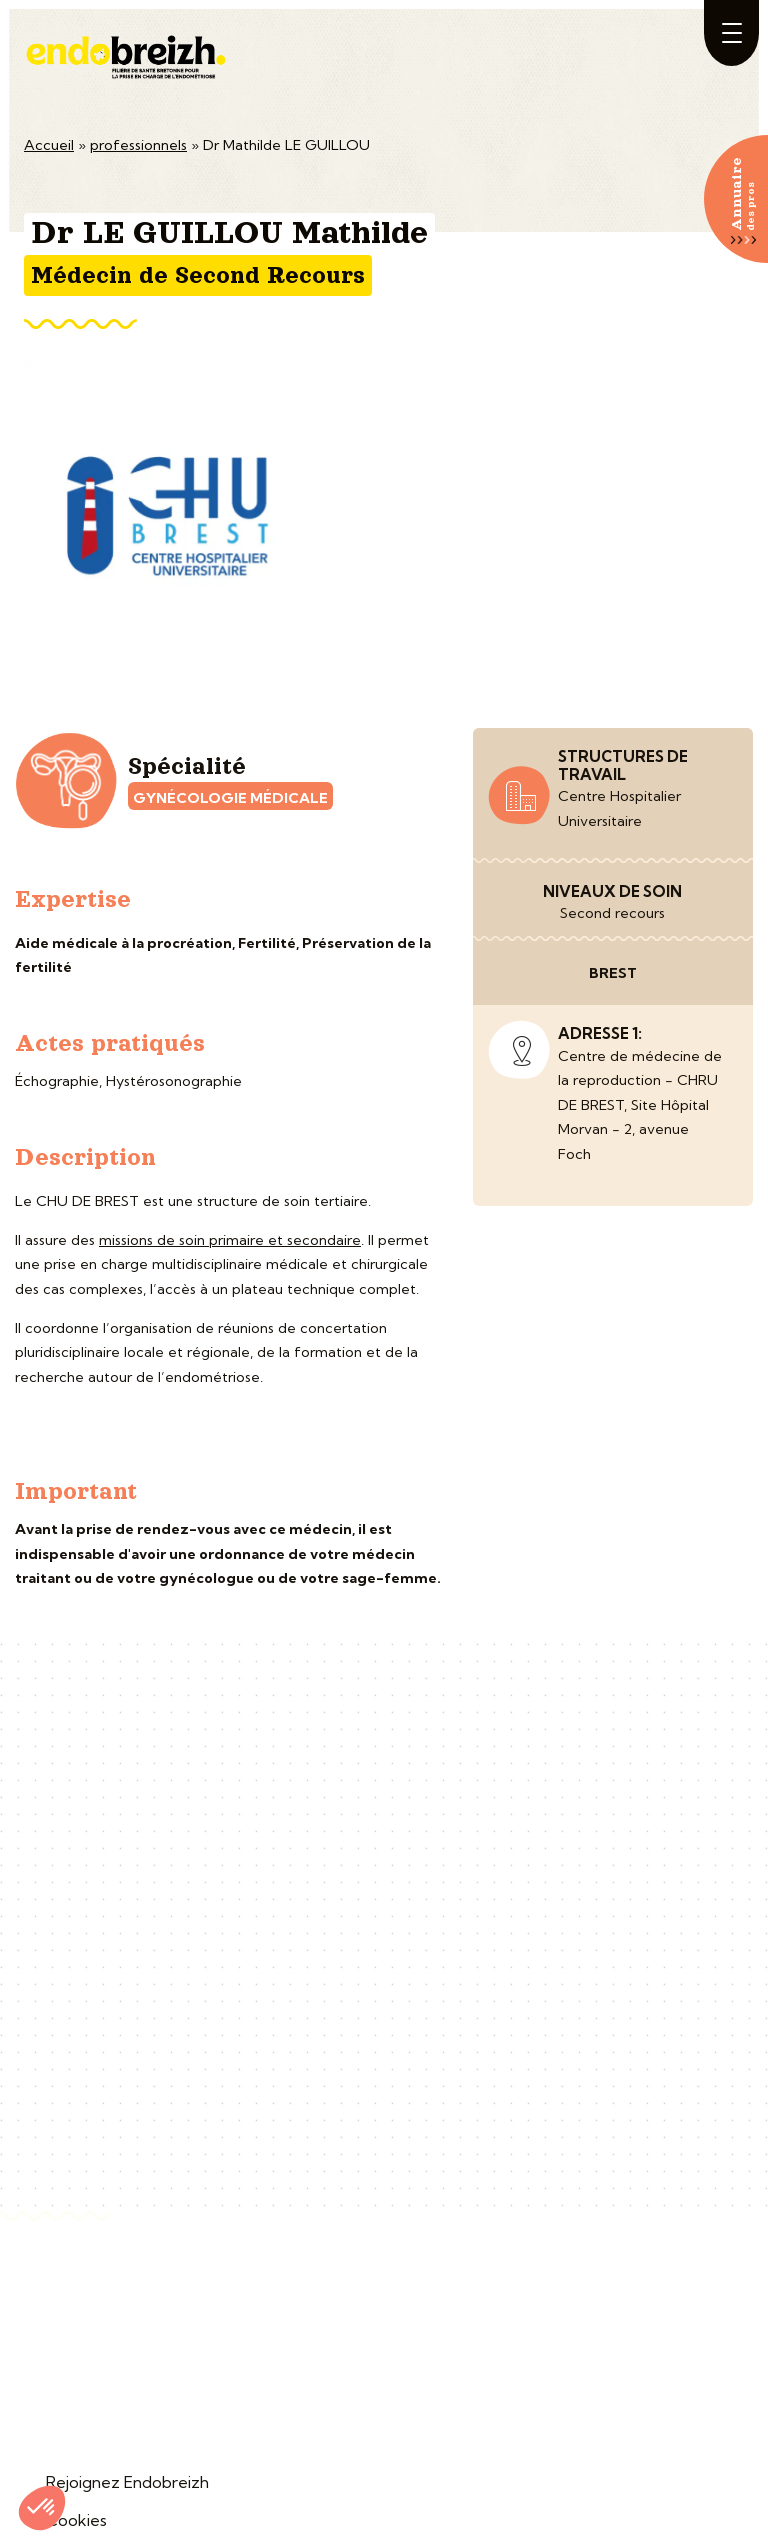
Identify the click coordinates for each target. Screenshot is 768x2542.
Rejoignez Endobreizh (127, 2482)
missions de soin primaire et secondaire (230, 1240)
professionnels (138, 145)
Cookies (76, 2520)
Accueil (49, 145)
